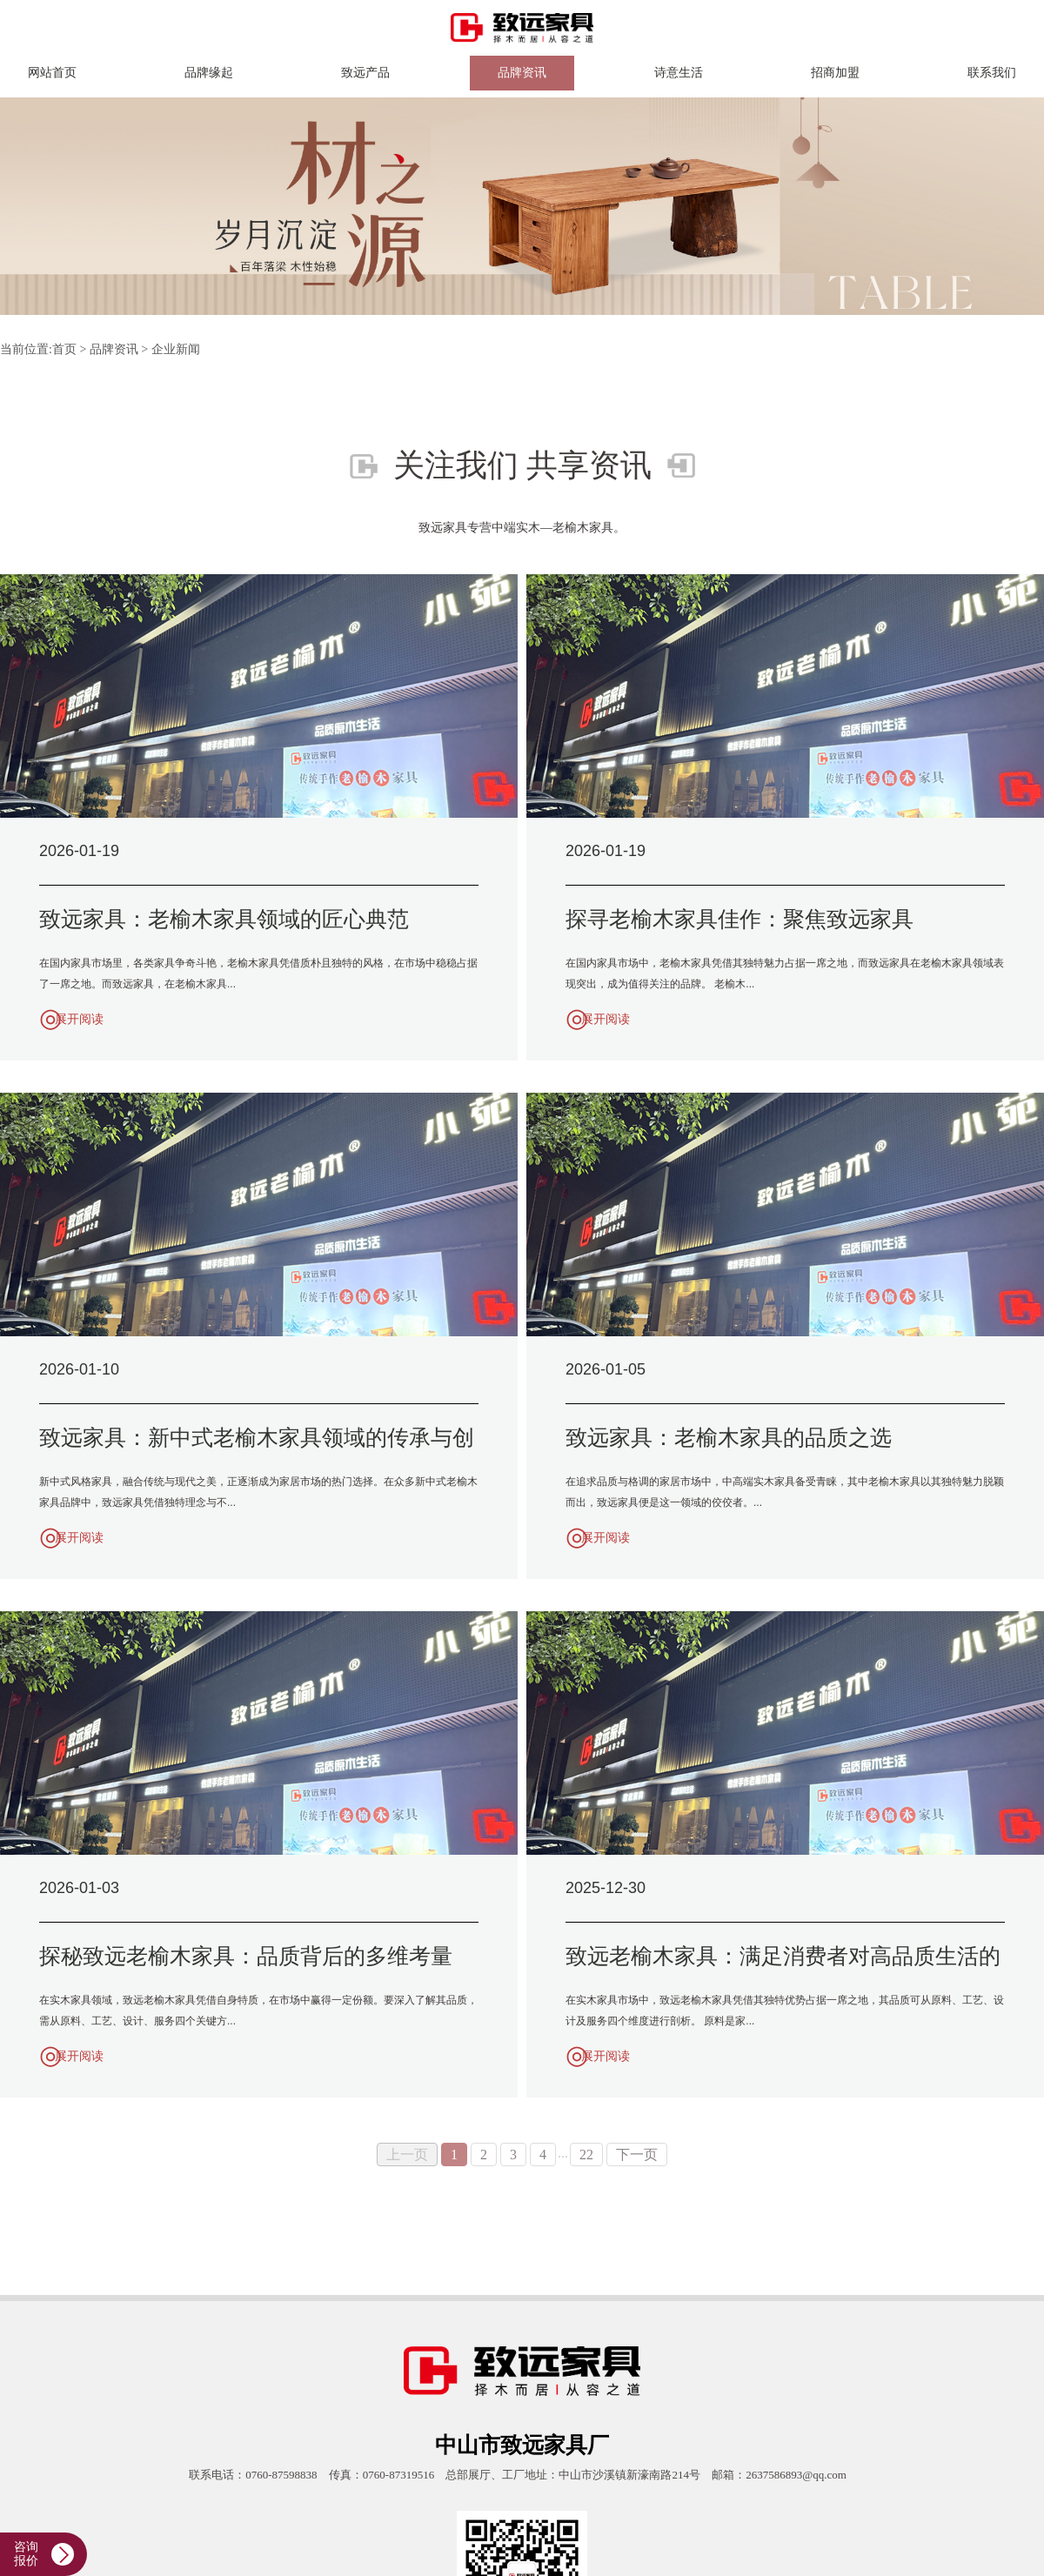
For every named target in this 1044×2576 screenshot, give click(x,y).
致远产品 (365, 72)
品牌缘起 (208, 72)
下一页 (637, 2154)
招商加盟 (835, 72)
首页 (64, 349)
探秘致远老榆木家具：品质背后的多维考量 (245, 1956)
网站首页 (52, 72)
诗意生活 (678, 72)
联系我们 (991, 72)
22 (586, 2154)
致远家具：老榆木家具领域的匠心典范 (224, 919)
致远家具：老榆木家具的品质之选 (729, 1437)
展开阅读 (79, 1019)
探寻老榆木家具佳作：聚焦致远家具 (740, 919)
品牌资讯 (522, 72)
